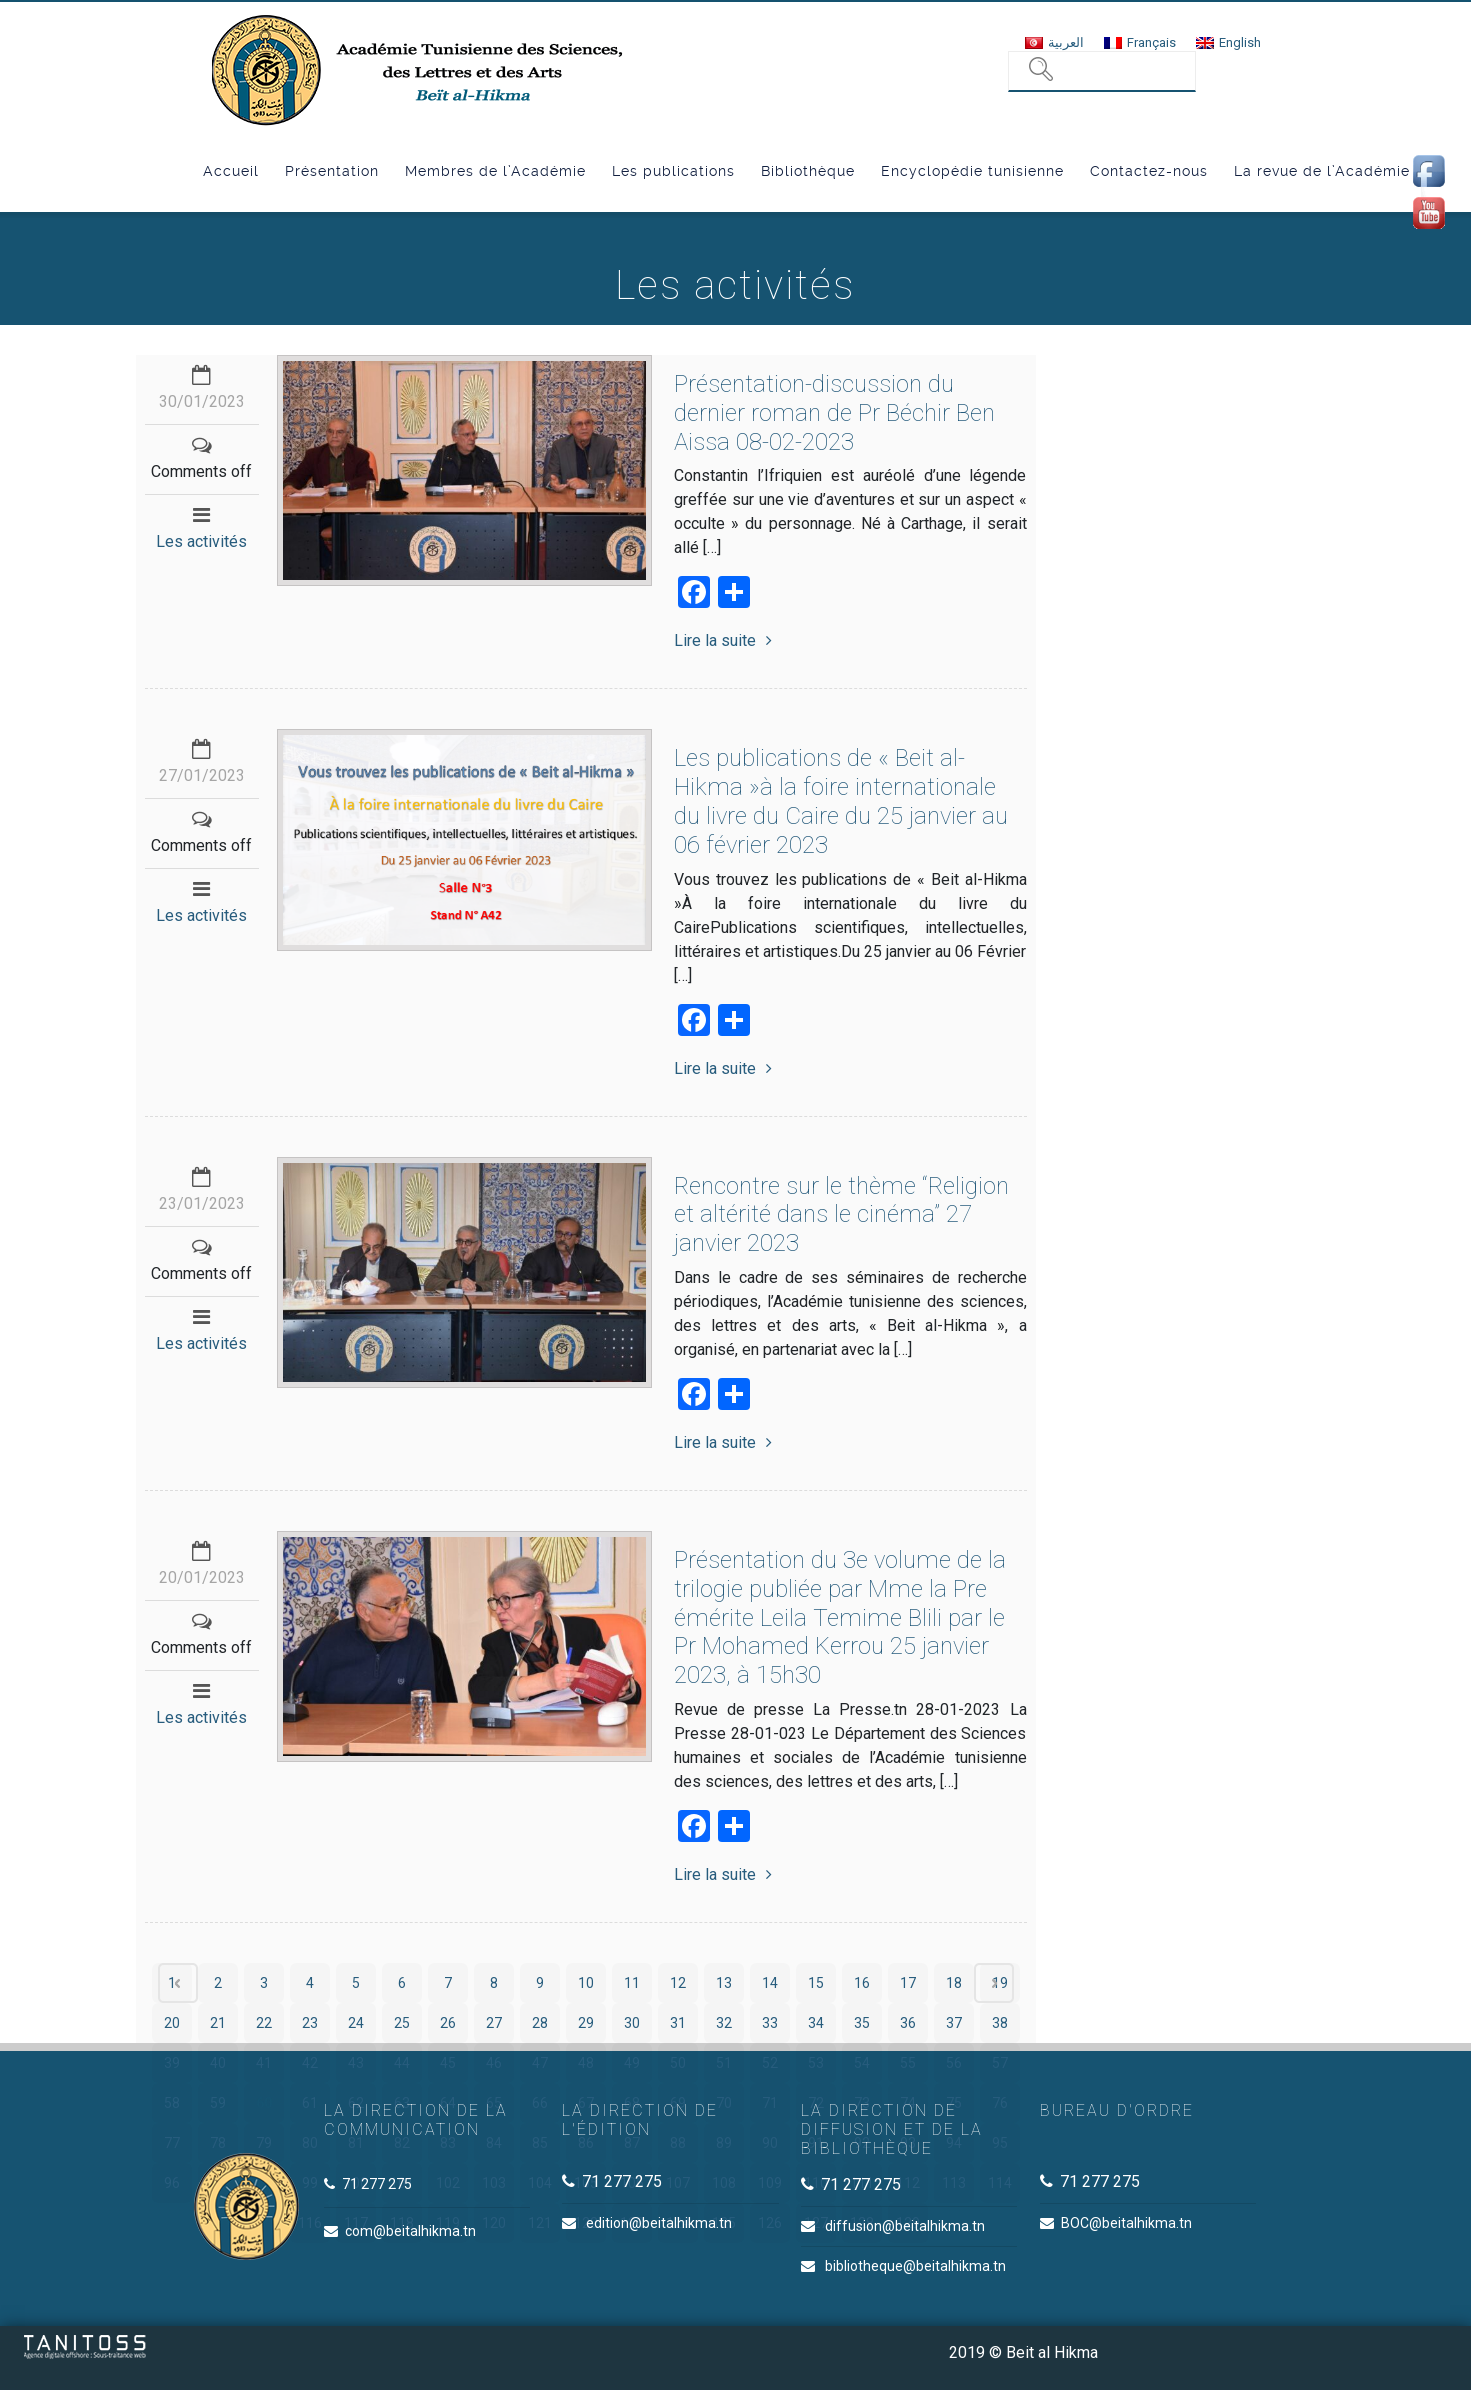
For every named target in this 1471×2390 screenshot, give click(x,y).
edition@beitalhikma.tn (659, 2223)
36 (908, 2023)
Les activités (201, 541)
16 (862, 1983)
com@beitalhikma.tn (410, 2231)
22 (264, 2023)
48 (586, 2063)
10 (586, 1983)
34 (816, 2023)
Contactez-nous (1149, 171)
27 (494, 2023)
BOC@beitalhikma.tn (1126, 2223)
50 (678, 2063)
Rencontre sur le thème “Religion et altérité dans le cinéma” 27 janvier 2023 (841, 1215)
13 (724, 1983)
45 (448, 2063)
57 (1000, 2063)
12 (678, 1983)
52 (770, 2063)
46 (494, 2063)
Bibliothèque (808, 171)
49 (632, 2063)
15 (816, 1983)
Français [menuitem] (1151, 42)
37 (954, 2023)
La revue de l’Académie (1322, 171)
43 (356, 2063)
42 (310, 2063)
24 (356, 2023)
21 (218, 2023)
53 (816, 2063)
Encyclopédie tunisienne (972, 171)
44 (402, 2063)
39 (172, 2063)
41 (264, 2063)
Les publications (673, 171)
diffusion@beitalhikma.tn (905, 2226)
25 (402, 2023)
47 (540, 2063)
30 (632, 2023)
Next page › (994, 1983)
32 (724, 2023)
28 (540, 2023)
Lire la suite (723, 640)
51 (724, 2063)
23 (310, 2023)
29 (586, 2023)
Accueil (231, 171)
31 (678, 2023)
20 (172, 2023)
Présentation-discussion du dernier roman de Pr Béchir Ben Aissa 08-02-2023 (834, 413)
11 (632, 1983)
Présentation (332, 171)
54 (862, 2063)
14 (770, 1983)
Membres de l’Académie (495, 171)
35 (862, 2023)
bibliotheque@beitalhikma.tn (915, 2266)
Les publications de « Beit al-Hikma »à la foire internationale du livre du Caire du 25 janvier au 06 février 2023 (841, 801)
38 (1000, 2023)
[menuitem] (1054, 42)
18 (954, 1983)
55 (908, 2063)
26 (448, 2023)
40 (218, 2063)
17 (908, 1983)
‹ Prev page (178, 1983)
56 (954, 2063)
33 (770, 2023)
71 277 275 (377, 2184)
